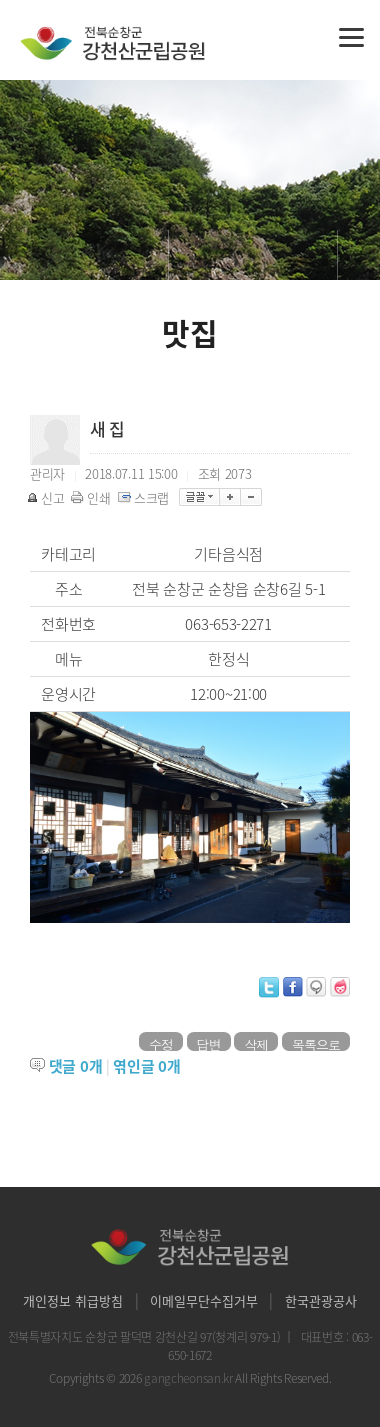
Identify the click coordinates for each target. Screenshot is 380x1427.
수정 (161, 1043)
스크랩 (145, 497)
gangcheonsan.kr (189, 1378)
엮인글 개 (146, 1066)
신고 (47, 497)
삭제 (256, 1043)
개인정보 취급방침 (73, 1300)
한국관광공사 (321, 1300)
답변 (209, 1043)
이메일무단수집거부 (204, 1300)
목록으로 (316, 1043)
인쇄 (92, 497)
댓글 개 (76, 1066)
